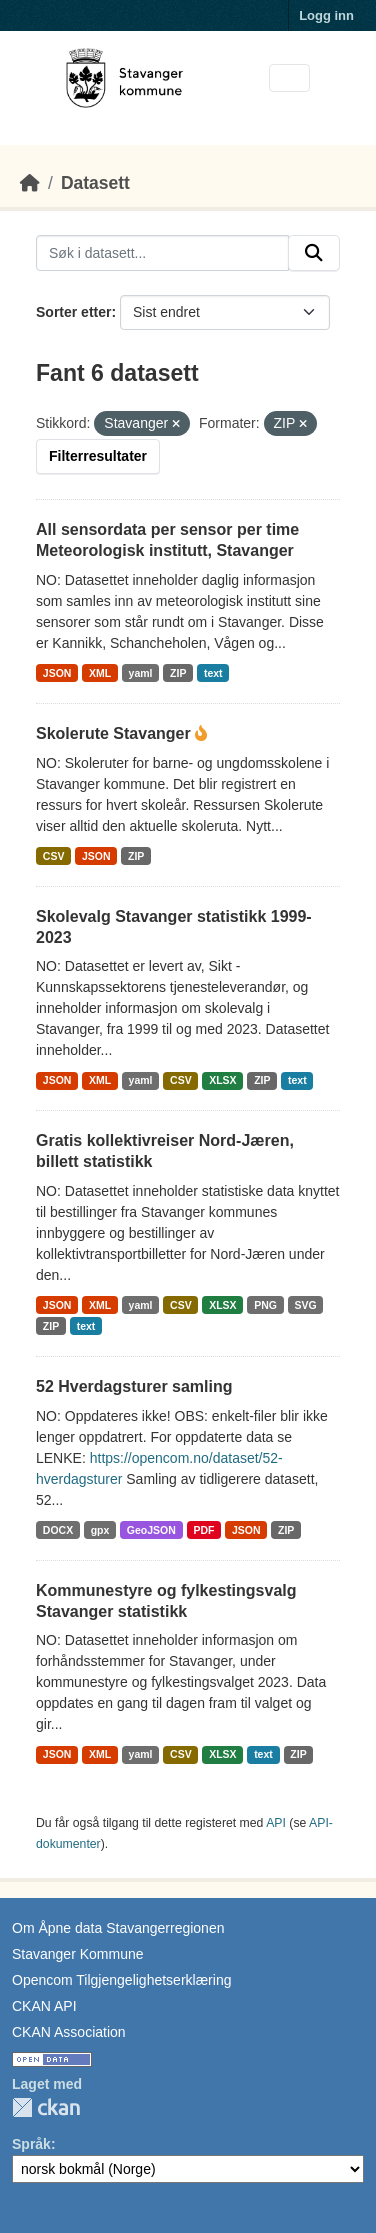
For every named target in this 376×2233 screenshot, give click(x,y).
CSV (54, 856)
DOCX (58, 1530)
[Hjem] (30, 183)
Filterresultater (98, 456)
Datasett (95, 183)
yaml (141, 673)
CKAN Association (69, 2032)
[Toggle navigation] (289, 78)
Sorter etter (73, 312)
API (276, 1823)
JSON (57, 673)
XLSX (222, 1080)
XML (100, 673)
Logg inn (326, 15)
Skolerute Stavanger (115, 733)
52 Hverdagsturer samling (134, 1386)
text (213, 673)
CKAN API (44, 2006)
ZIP (178, 673)
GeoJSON (151, 1530)
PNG (265, 1305)
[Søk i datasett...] (162, 253)
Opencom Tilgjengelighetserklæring (121, 1980)
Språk (31, 2144)
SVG (305, 1305)
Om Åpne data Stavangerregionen (118, 1928)
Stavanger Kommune (78, 1954)
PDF (203, 1530)
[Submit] (314, 253)
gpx (100, 1530)
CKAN (46, 2107)
